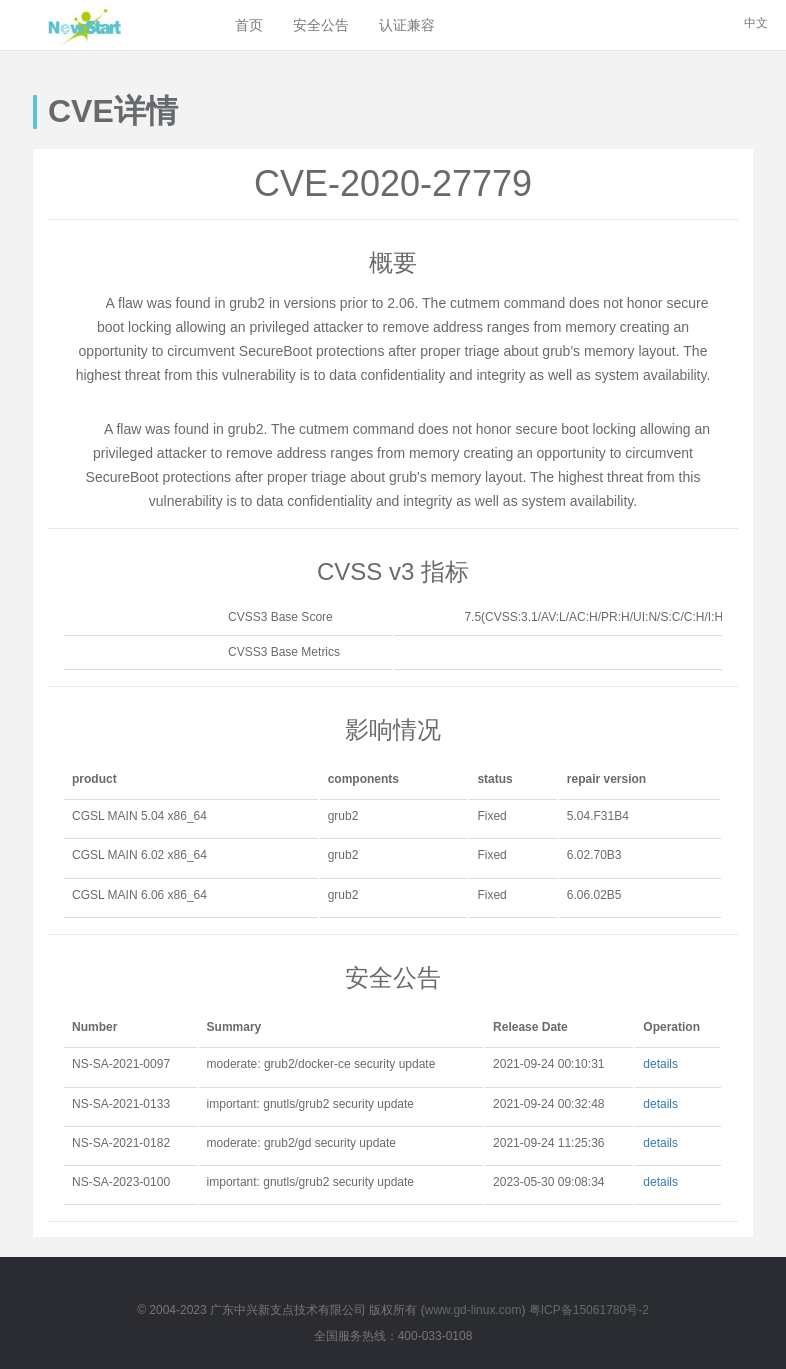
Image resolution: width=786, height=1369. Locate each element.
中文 (756, 23)
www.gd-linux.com (473, 1310)
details (660, 1064)
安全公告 (321, 25)
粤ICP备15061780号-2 (589, 1310)
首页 (249, 25)
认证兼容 (407, 25)
